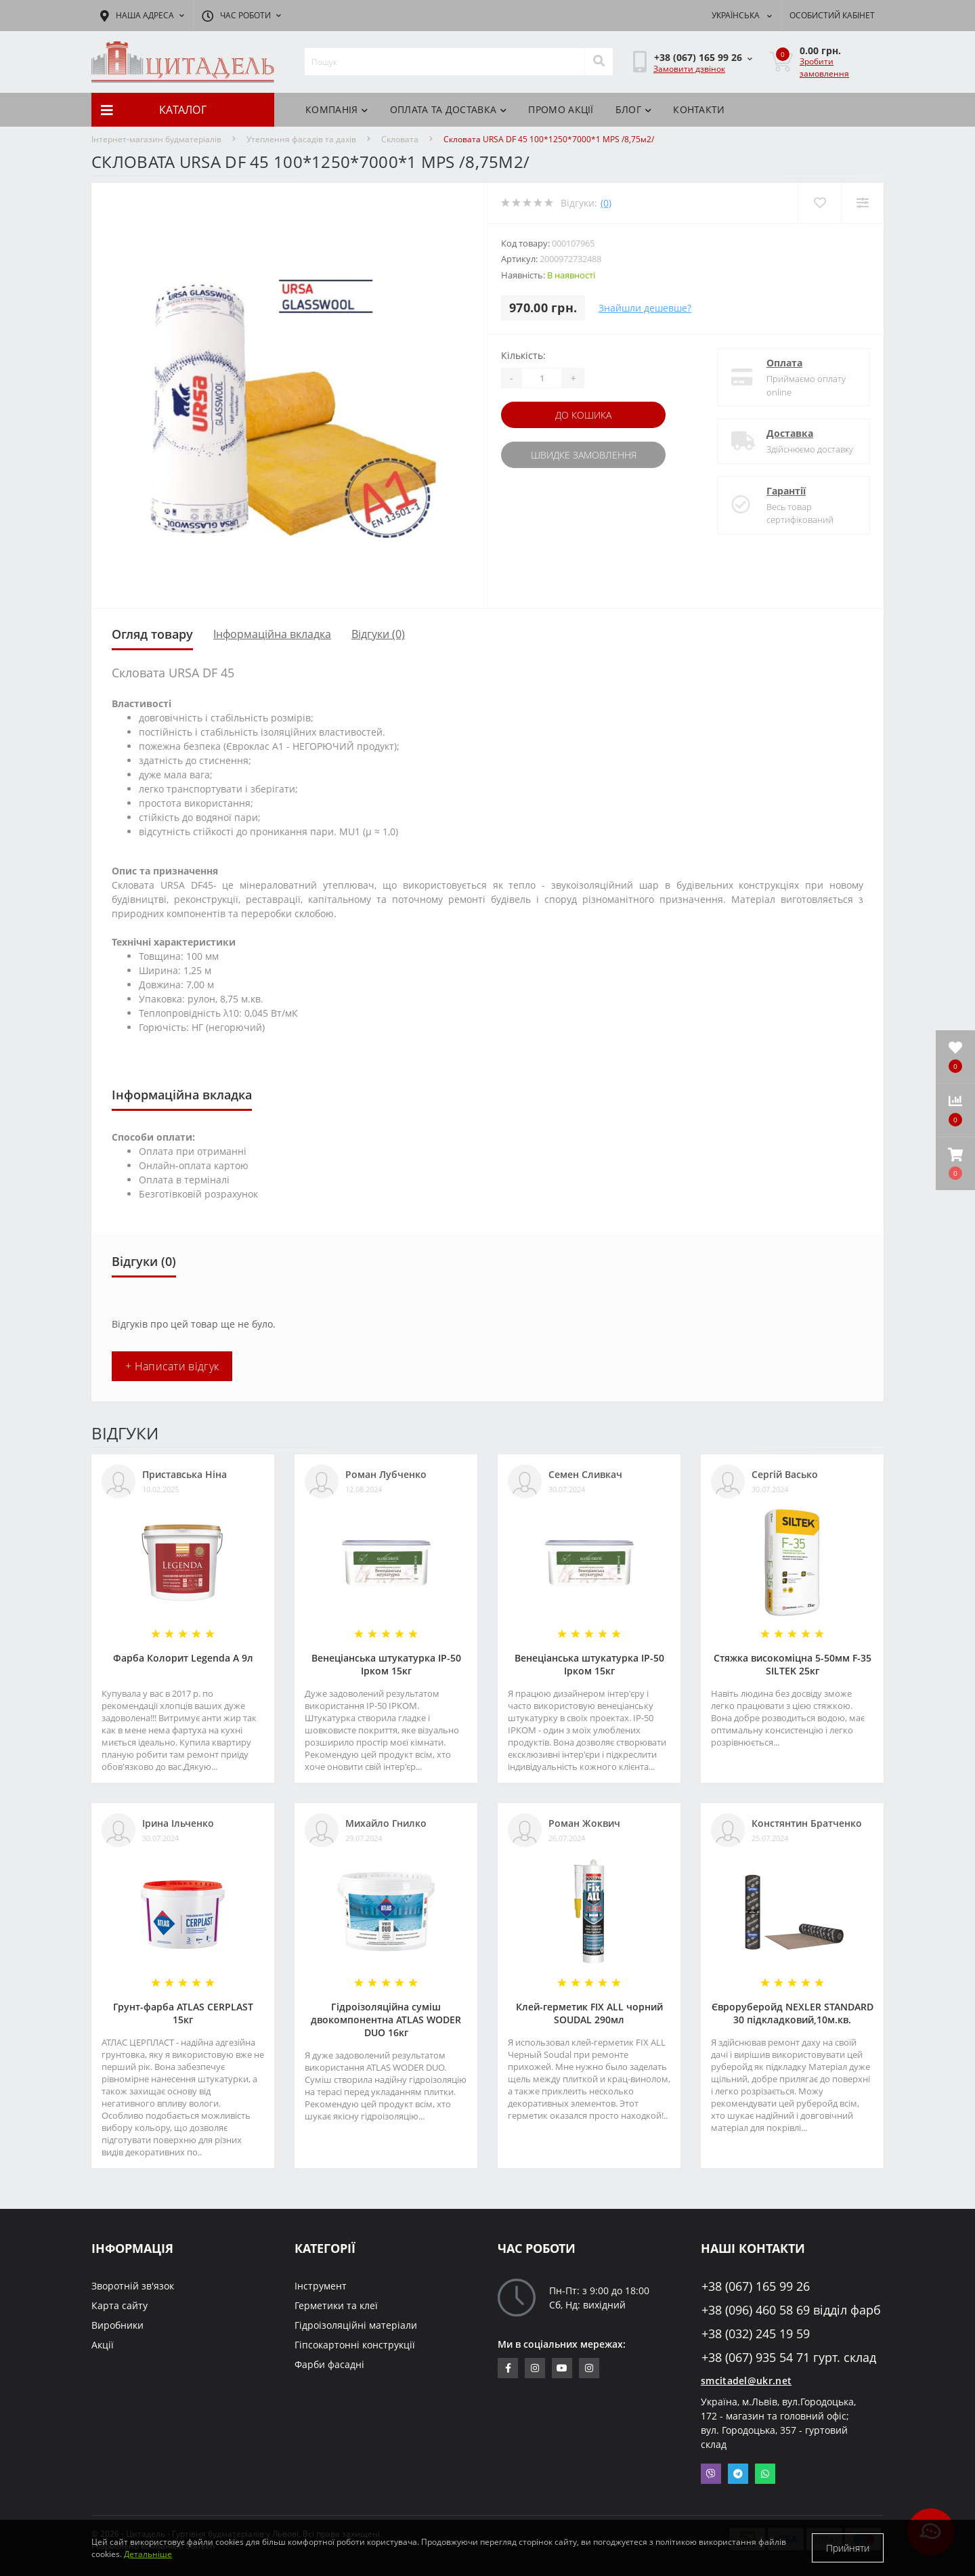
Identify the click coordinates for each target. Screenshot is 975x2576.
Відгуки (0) (378, 634)
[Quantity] (541, 378)
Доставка (789, 433)
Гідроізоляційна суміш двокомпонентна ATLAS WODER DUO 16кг (386, 2019)
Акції (102, 2344)
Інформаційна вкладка (272, 634)
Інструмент (321, 2285)
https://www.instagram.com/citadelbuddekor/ (589, 2368)
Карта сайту (119, 2305)
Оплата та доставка (448, 109)
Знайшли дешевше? (645, 307)
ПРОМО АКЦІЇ (560, 109)
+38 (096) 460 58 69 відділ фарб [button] (791, 2310)
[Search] (598, 61)
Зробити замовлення (824, 67)
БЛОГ (633, 109)
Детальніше (148, 2554)
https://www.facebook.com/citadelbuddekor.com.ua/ (508, 2368)
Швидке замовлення (583, 454)
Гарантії (786, 490)
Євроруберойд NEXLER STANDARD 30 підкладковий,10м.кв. (792, 2013)
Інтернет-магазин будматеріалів (156, 139)
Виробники (117, 2325)
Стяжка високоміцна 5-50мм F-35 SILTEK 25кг (792, 1664)
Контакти (698, 109)
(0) (606, 202)
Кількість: (523, 355)
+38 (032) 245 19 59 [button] (755, 2334)
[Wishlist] (819, 203)
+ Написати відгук (172, 1366)
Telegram (738, 2473)
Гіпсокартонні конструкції (355, 2344)
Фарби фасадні (329, 2364)
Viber (711, 2473)
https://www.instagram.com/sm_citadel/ (535, 2368)
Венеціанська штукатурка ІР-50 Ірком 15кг (386, 1664)
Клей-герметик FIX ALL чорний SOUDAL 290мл (589, 2013)
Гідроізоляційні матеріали (356, 2325)
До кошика (583, 414)
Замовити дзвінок (689, 69)
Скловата (399, 139)
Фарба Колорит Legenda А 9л (183, 1657)
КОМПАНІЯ (336, 109)
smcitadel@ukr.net (746, 2380)
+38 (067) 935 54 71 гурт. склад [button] (788, 2357)
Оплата (784, 362)
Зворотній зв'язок (132, 2285)
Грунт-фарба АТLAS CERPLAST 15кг (183, 2013)
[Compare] (862, 203)
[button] (955, 1163)
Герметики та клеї (336, 2305)
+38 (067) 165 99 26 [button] (755, 2286)
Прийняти (847, 2547)
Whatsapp (765, 2473)
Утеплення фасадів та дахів (301, 139)
